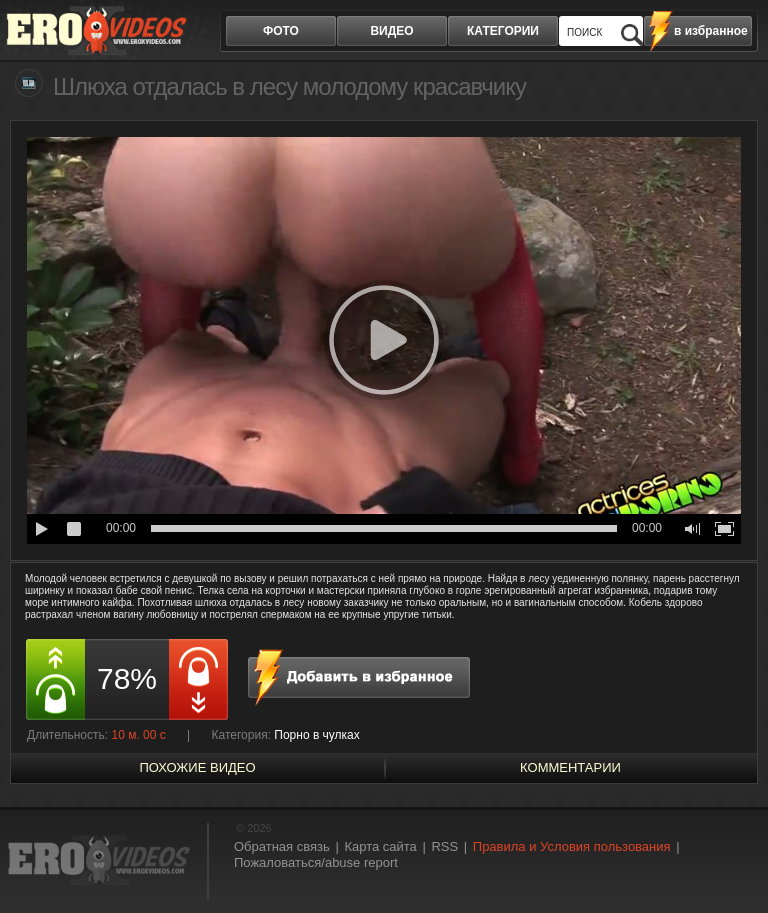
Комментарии (570, 767)
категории (503, 31)
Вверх (730, 861)
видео (391, 31)
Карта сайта (380, 846)
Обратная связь (282, 846)
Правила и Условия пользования (572, 846)
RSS (444, 846)
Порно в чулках (317, 735)
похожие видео (197, 767)
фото (281, 31)
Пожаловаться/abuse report (316, 862)
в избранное (711, 31)
